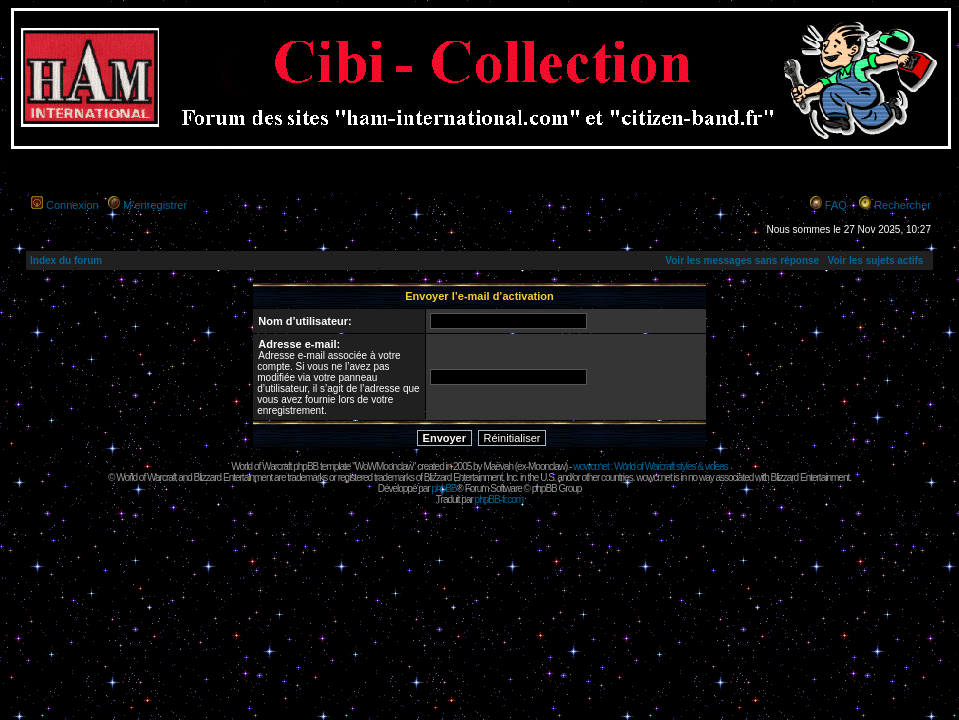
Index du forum (66, 260)
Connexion (72, 205)
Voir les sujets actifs (875, 260)
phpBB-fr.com (499, 499)
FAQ (836, 205)
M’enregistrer (155, 205)
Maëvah (498, 466)
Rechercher (902, 205)
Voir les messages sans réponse (742, 260)
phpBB (443, 488)
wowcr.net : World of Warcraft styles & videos (650, 466)
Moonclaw (546, 466)
